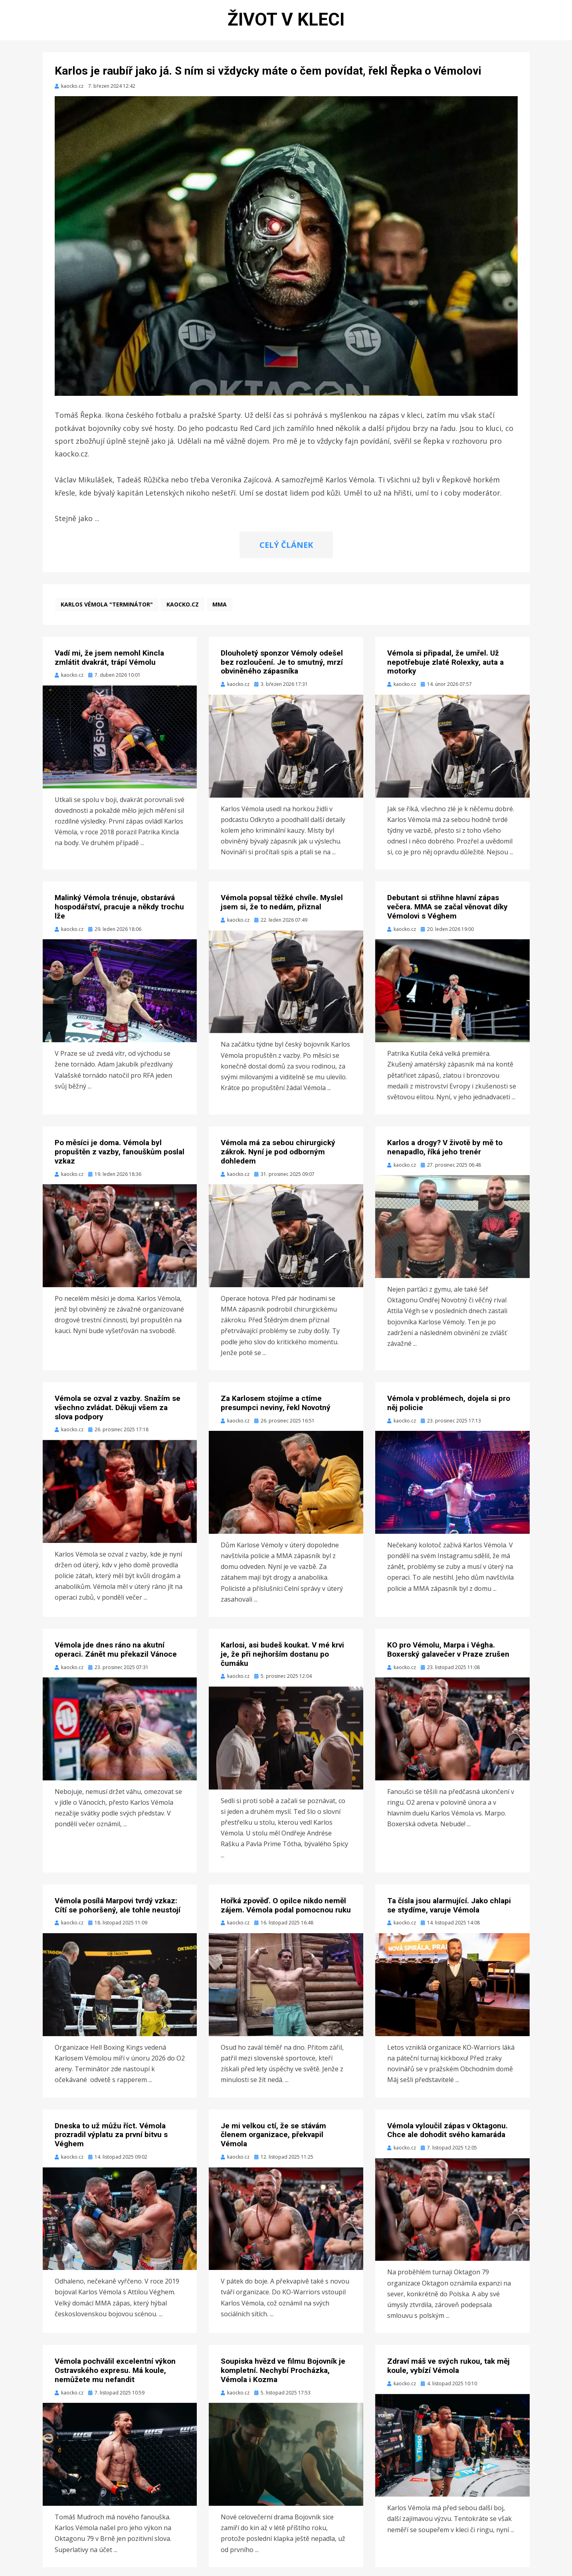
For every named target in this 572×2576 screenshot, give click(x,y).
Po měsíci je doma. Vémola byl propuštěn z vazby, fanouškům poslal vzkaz (119, 1161)
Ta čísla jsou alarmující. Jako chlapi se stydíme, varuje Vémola (449, 1914)
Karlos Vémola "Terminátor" (107, 613)
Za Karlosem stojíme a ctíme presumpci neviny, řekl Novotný (276, 1412)
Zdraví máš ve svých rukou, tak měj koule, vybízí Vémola (448, 2375)
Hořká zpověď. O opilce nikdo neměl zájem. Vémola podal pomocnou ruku (286, 1914)
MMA (219, 613)
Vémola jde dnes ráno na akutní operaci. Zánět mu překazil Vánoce (116, 1658)
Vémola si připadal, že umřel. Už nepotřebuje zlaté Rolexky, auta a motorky (445, 671)
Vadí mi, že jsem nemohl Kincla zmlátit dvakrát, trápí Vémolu (109, 666)
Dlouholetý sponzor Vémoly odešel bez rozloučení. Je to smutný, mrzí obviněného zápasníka (282, 671)
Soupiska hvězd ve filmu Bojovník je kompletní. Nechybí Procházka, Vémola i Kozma (283, 2379)
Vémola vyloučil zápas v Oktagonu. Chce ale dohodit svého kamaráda (447, 2139)
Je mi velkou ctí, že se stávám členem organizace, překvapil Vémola (273, 2143)
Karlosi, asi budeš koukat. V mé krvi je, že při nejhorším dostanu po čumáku (282, 1663)
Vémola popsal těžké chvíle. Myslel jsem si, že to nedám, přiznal (282, 911)
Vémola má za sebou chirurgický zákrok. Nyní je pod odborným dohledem (278, 1161)
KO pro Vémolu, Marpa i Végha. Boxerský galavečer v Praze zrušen (448, 1658)
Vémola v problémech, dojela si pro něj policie (448, 1412)
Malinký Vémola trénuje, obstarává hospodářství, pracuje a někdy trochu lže (119, 916)
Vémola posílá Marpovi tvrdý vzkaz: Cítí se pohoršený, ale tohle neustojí (117, 1914)
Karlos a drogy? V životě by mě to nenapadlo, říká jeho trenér (445, 1156)
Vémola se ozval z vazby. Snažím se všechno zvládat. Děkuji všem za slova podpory (117, 1416)
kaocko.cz (182, 613)
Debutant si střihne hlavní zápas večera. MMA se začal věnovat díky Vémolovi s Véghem (447, 916)
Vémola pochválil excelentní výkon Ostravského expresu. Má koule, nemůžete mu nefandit (115, 2379)
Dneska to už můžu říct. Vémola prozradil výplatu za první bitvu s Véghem (111, 2143)
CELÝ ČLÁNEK (286, 553)
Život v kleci (286, 24)
